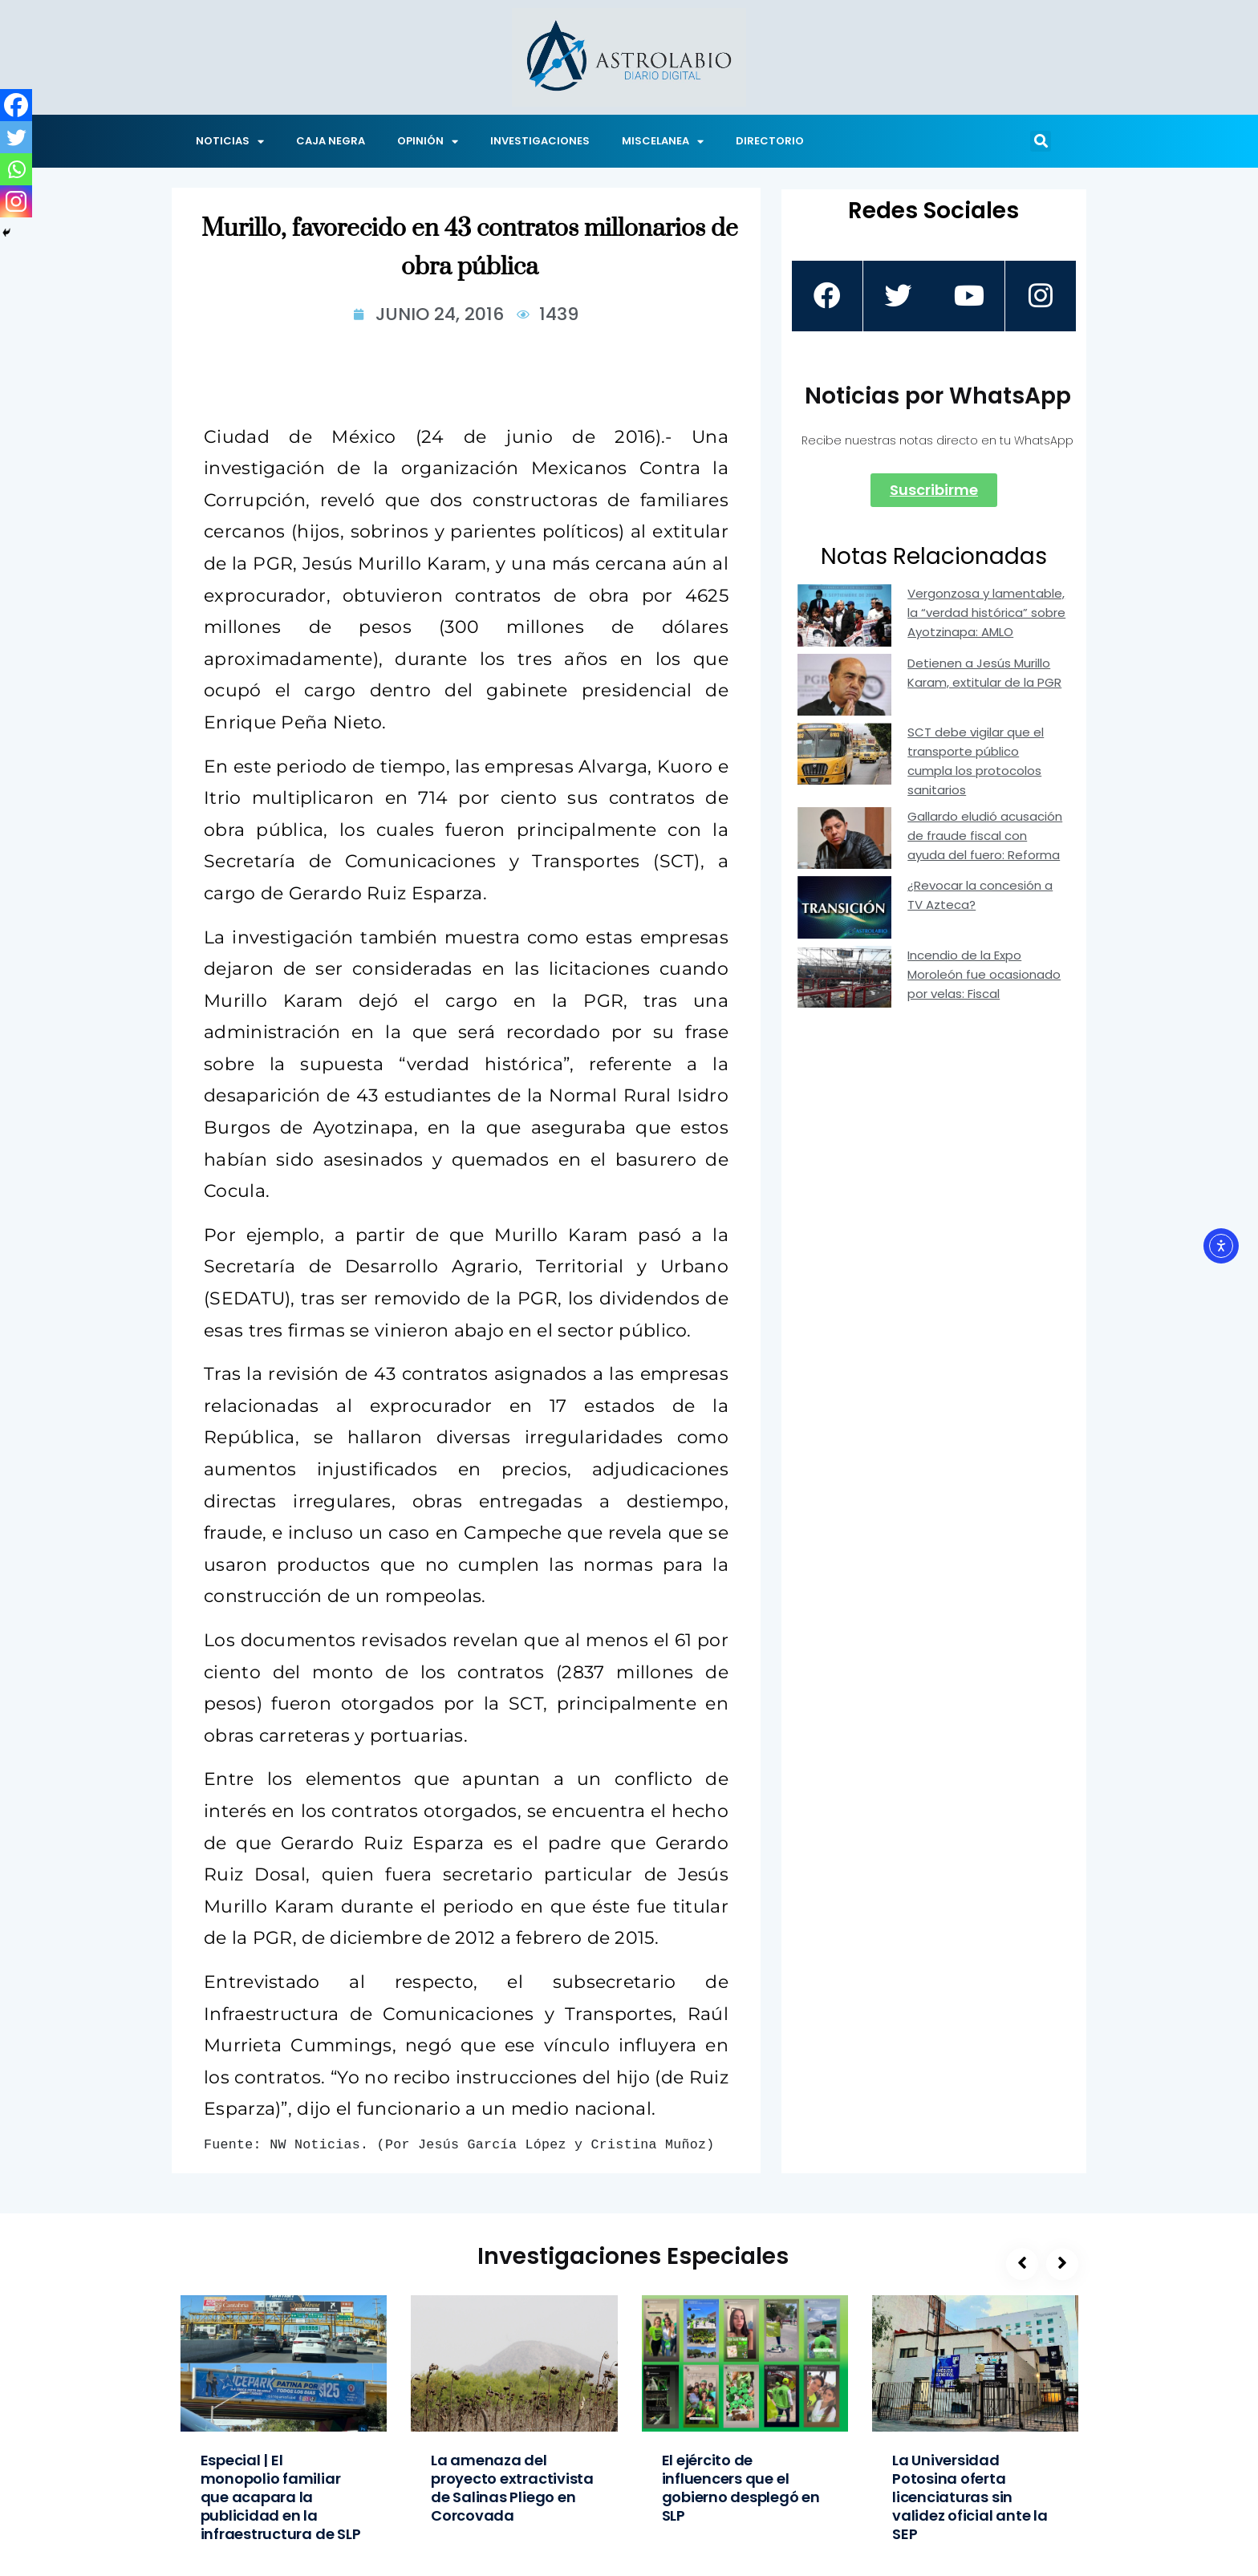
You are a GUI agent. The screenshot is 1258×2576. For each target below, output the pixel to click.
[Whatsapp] (16, 169)
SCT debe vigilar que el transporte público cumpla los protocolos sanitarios (975, 761)
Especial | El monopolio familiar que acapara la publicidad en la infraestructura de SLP (281, 2497)
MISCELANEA (663, 141)
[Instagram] (16, 201)
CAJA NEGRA (330, 140)
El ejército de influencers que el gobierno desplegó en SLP (741, 2487)
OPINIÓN (427, 141)
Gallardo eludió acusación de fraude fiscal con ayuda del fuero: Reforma (984, 835)
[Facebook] (16, 105)
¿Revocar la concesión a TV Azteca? (980, 895)
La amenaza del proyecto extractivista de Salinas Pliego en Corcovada (512, 2487)
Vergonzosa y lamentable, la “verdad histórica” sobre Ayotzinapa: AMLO (986, 612)
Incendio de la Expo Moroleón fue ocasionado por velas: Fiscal (984, 974)
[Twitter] (16, 137)
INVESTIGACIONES (540, 140)
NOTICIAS (230, 141)
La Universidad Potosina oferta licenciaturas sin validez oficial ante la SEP (970, 2497)
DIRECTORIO (770, 140)
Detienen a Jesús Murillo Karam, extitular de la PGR (984, 673)
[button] (1040, 141)
